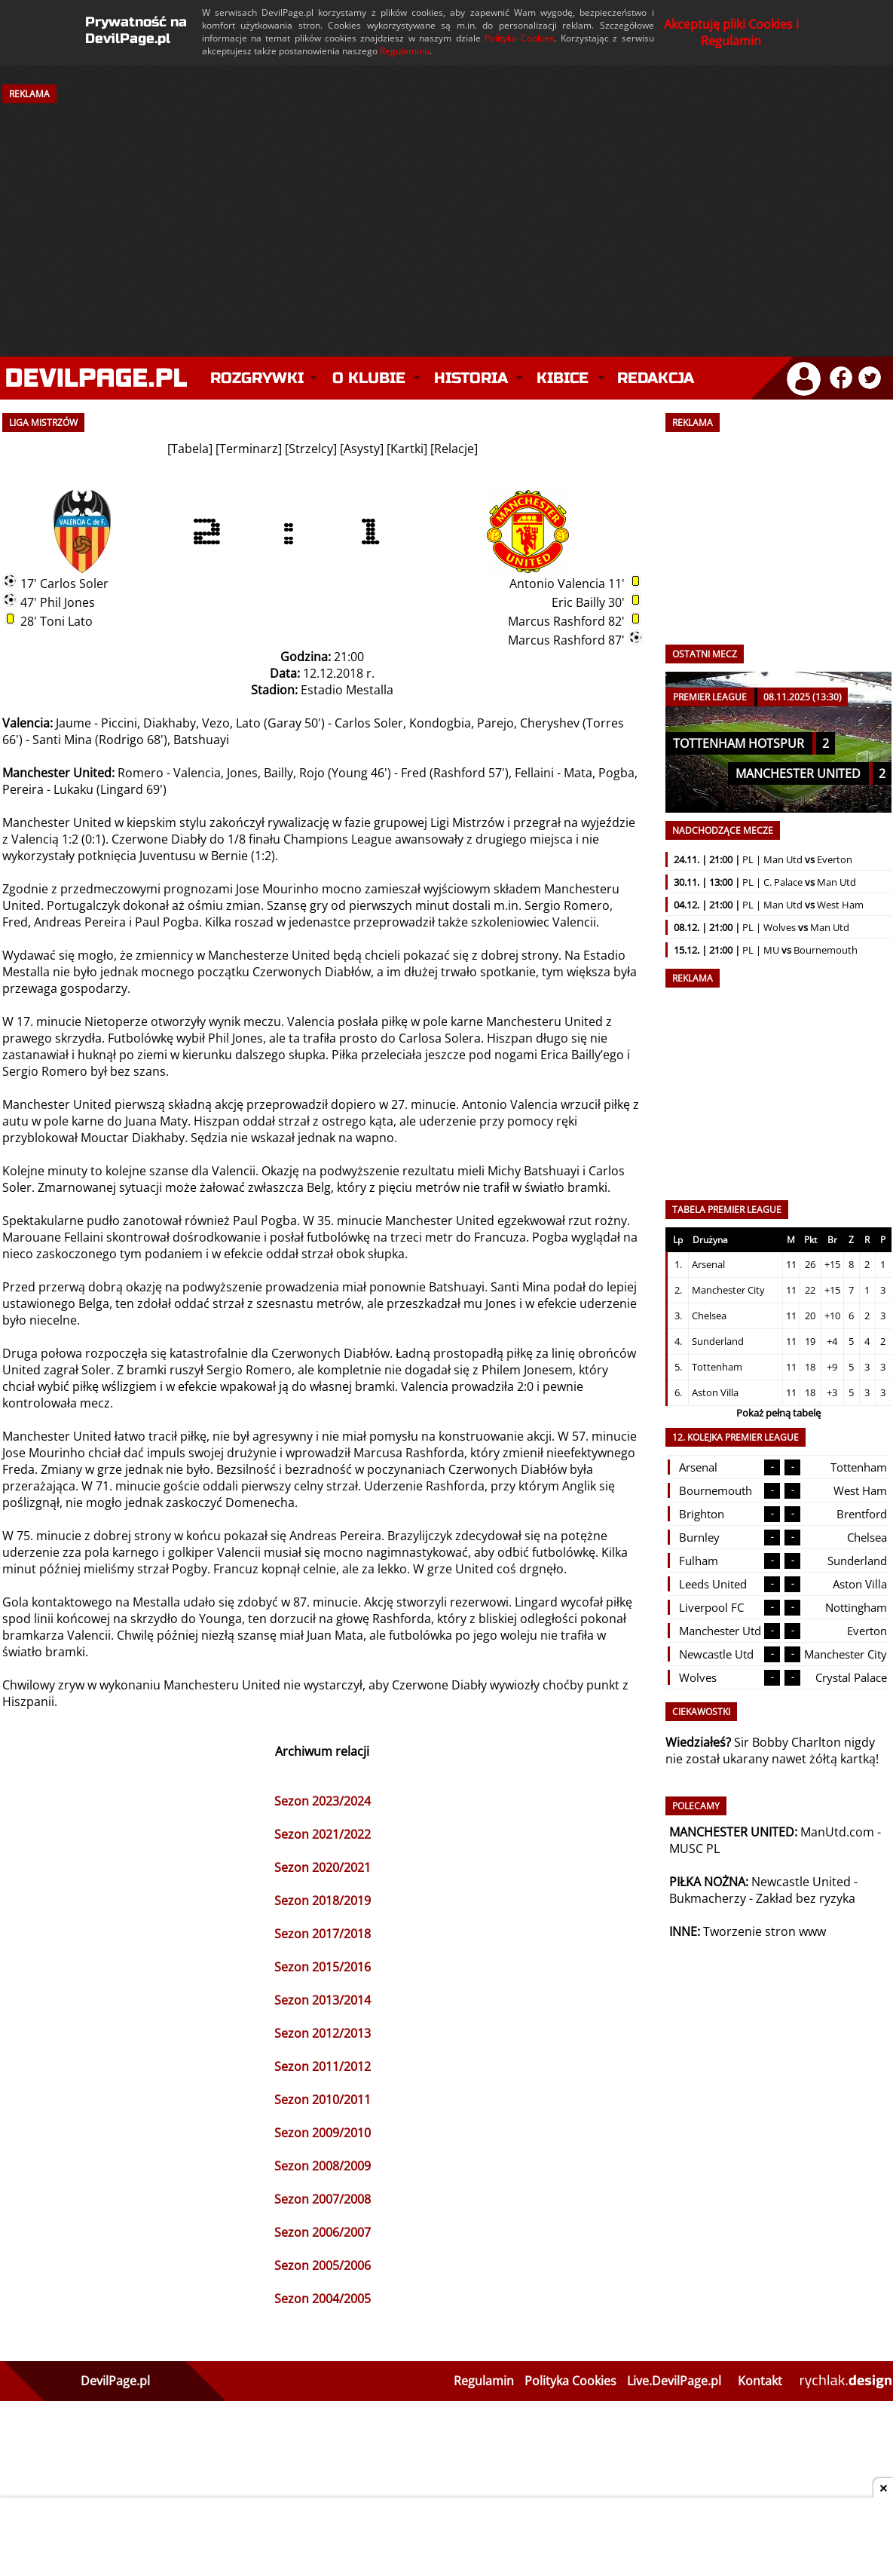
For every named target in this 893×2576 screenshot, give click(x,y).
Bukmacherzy (707, 1898)
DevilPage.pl (115, 2380)
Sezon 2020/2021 (322, 1867)
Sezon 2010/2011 (322, 2099)
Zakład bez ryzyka (805, 1898)
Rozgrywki (257, 378)
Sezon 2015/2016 (322, 1967)
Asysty (362, 448)
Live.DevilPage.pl (674, 2380)
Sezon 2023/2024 (322, 1801)
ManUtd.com (837, 1832)
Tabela (190, 448)
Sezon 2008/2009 (322, 2166)
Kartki (407, 448)
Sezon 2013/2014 (322, 2000)
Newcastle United (801, 1881)
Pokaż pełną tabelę (778, 1413)
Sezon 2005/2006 (322, 2265)
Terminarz (248, 448)
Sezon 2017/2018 (322, 1933)
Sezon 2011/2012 (322, 2066)
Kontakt (760, 2380)
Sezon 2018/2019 (322, 1900)
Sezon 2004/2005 (322, 2298)
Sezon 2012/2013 (322, 2033)
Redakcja (655, 378)
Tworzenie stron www (764, 1931)
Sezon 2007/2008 (322, 2199)
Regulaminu (405, 50)
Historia (471, 378)
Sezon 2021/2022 (322, 1834)
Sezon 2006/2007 (322, 2232)
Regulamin (484, 2380)
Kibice (563, 378)
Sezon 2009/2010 (322, 2132)
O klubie (368, 378)
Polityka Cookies (519, 38)
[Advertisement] (447, 217)
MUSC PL (694, 1848)
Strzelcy (311, 448)
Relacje (454, 448)
